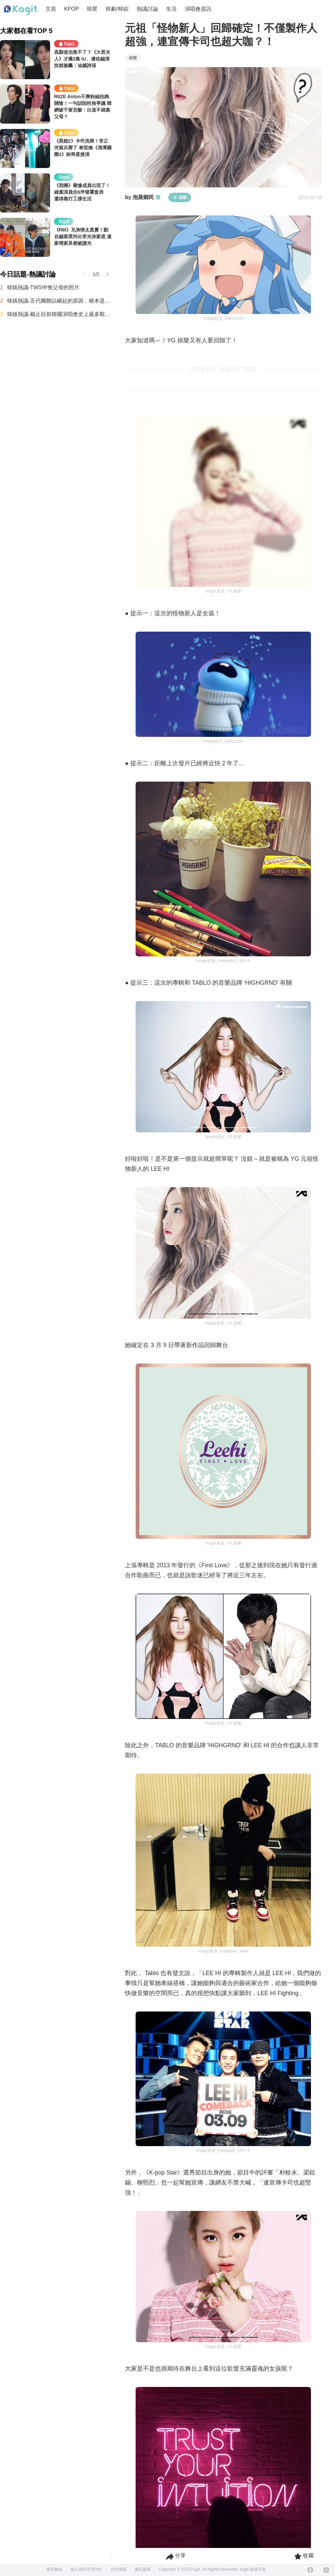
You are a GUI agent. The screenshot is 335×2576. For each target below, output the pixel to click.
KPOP (71, 9)
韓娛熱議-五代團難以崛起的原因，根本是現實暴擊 (59, 301)
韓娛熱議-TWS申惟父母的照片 (43, 287)
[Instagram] (326, 2570)
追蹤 (180, 197)
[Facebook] (310, 2570)
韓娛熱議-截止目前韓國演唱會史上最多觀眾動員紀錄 (59, 314)
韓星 (92, 9)
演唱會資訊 (198, 9)
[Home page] (20, 10)
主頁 (50, 9)
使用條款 (54, 2569)
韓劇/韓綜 (117, 9)
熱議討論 (147, 9)
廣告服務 (143, 2569)
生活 (171, 9)
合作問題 (119, 2569)
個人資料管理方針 (86, 2569)
